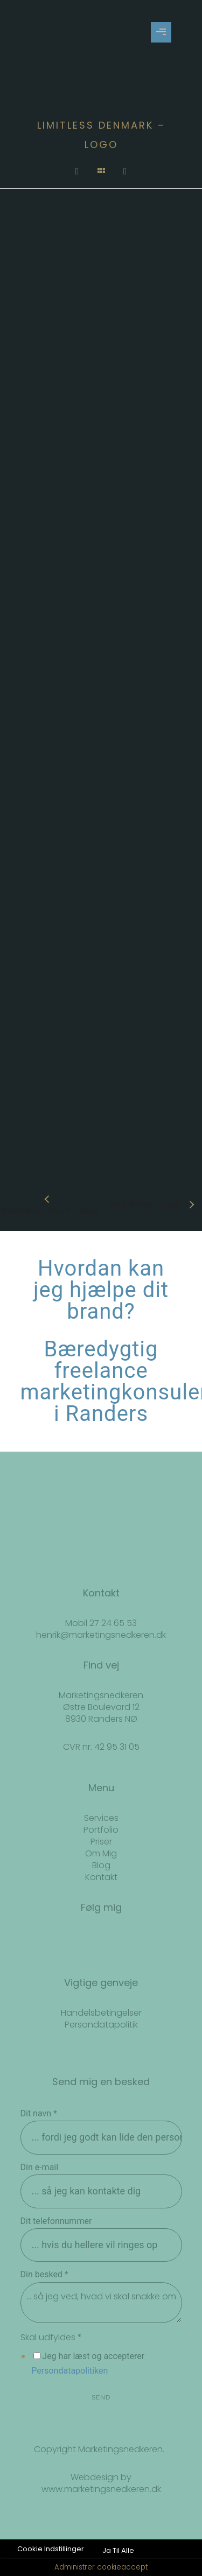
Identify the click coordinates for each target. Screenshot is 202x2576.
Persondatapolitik (101, 2024)
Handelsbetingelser (101, 2013)
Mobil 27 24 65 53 (101, 1623)
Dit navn (38, 2113)
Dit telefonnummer (56, 2221)
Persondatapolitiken (69, 2371)
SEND (101, 2397)
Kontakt (101, 1877)
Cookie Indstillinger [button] (50, 2549)
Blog (101, 1865)
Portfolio (101, 1830)
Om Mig (101, 1853)
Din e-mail (39, 2167)
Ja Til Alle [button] (118, 2550)
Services (101, 1818)
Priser (101, 1841)
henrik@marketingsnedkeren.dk (101, 1635)
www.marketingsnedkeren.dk (101, 2489)
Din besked (44, 2274)
